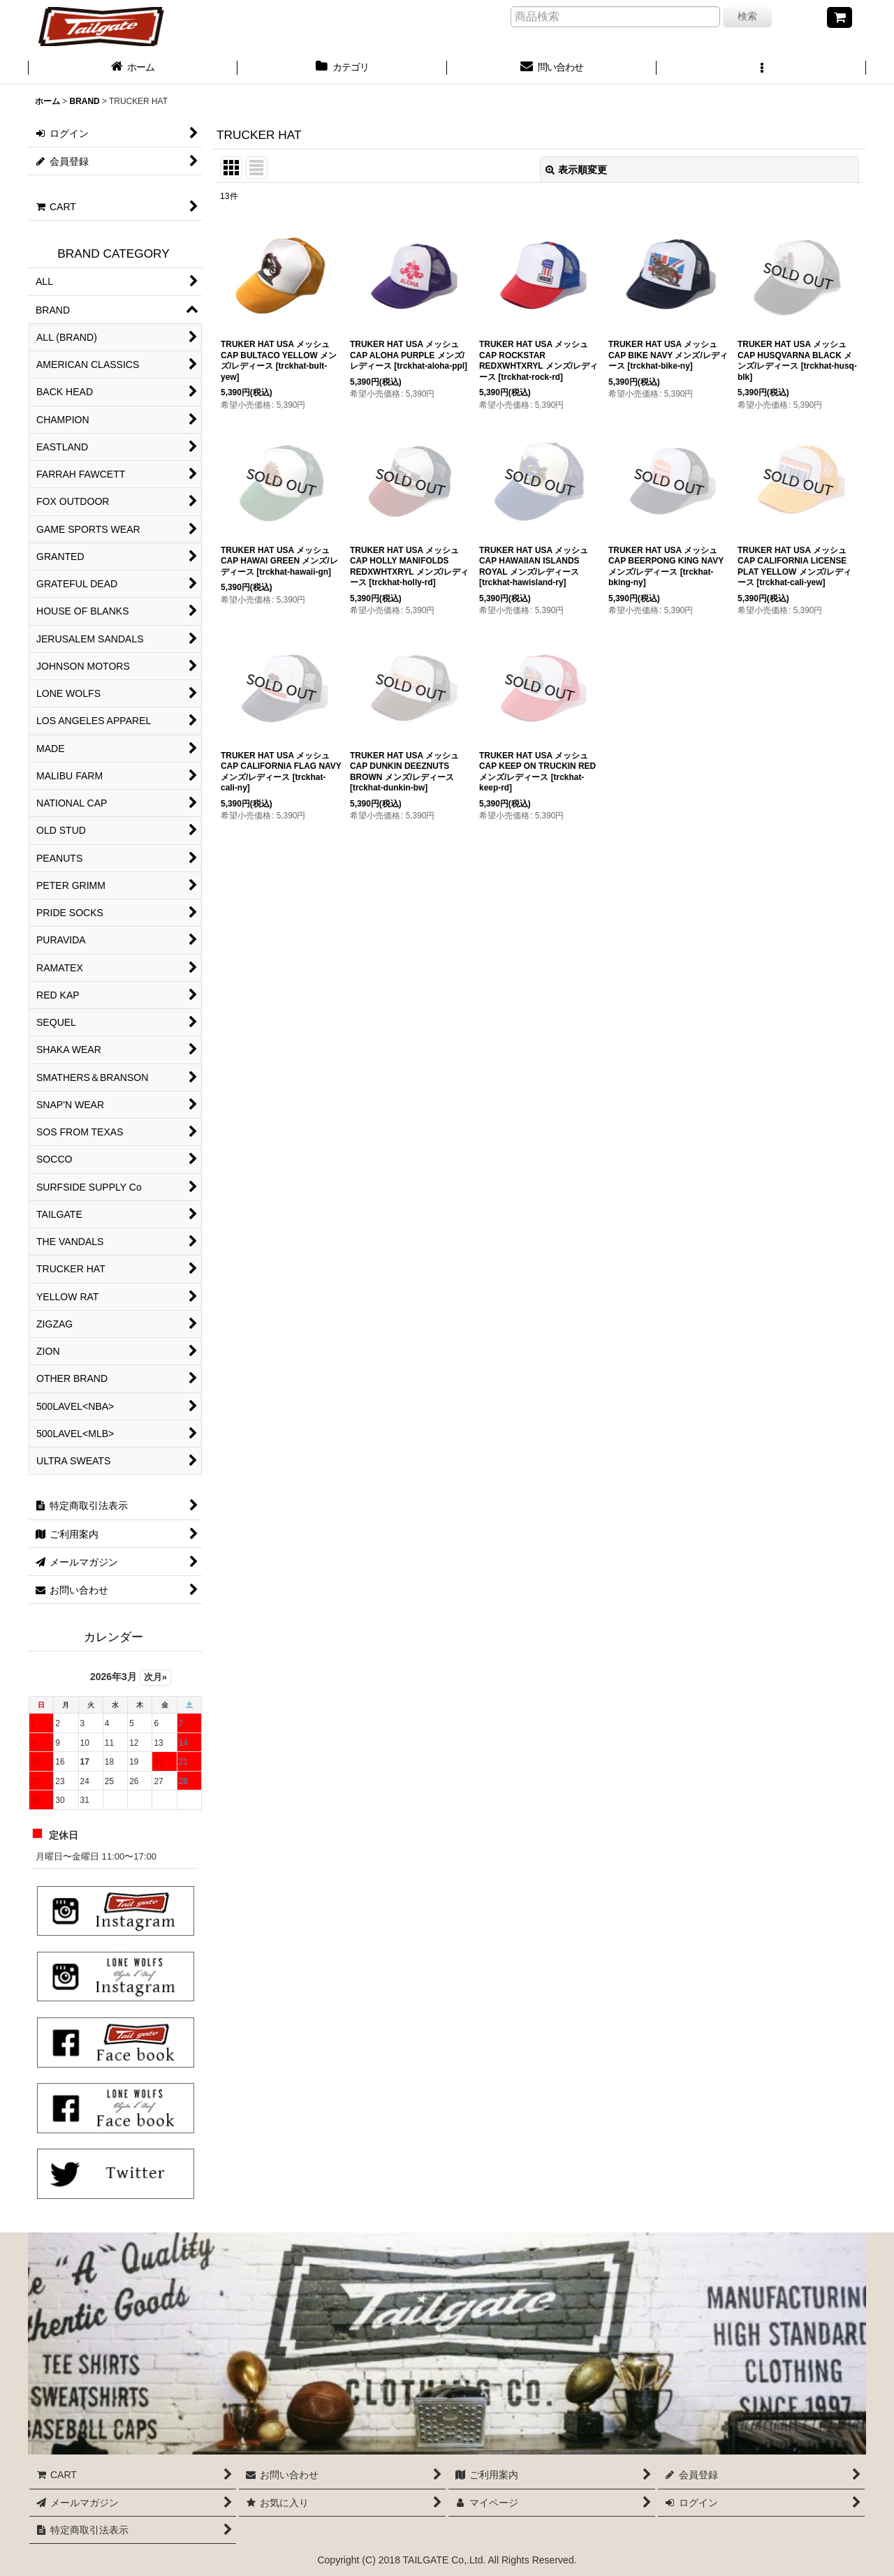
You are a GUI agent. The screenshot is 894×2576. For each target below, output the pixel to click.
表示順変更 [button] (576, 169)
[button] (761, 68)
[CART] (839, 17)
